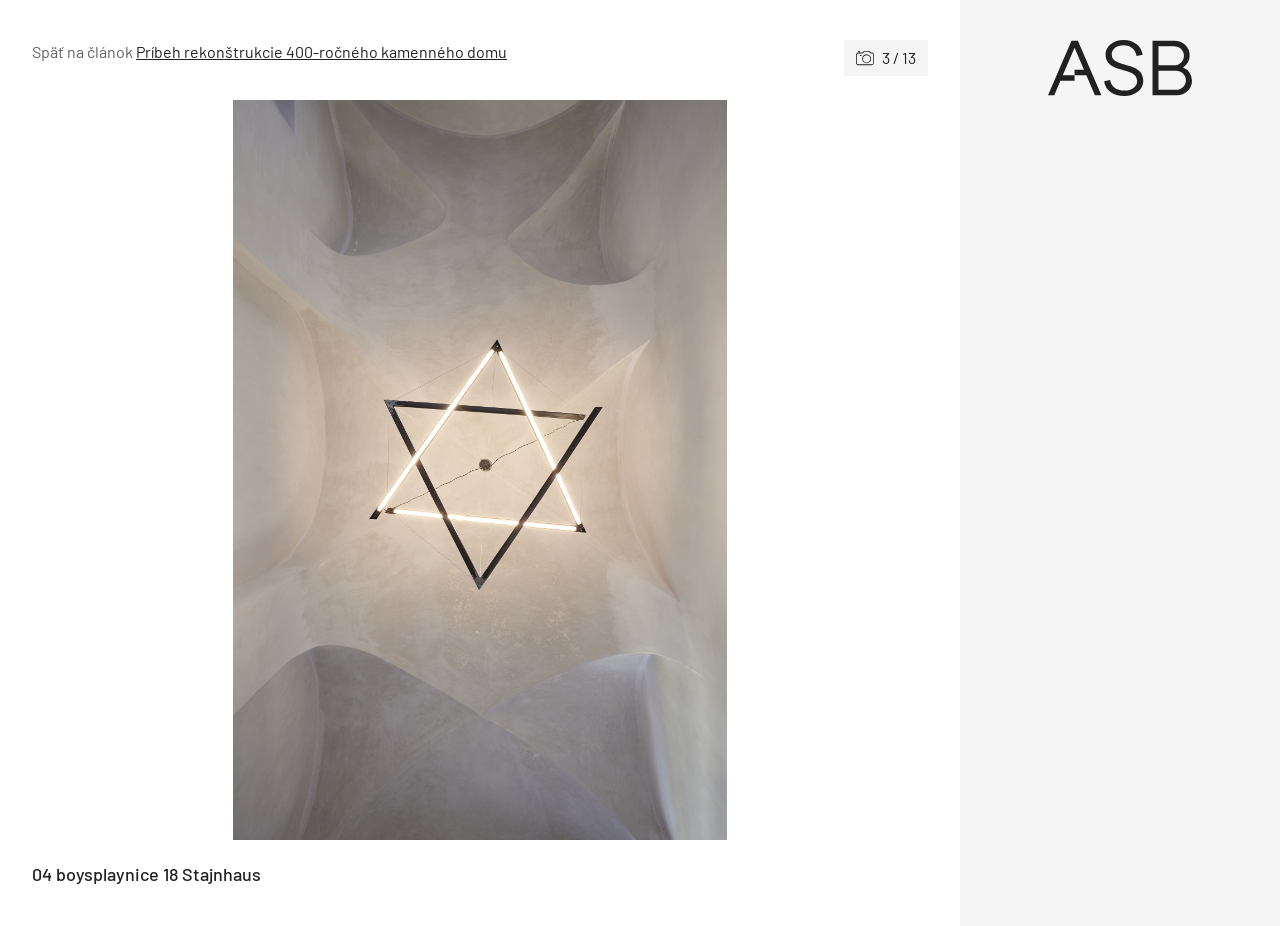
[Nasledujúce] (704, 470)
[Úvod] (1120, 68)
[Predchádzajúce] (256, 470)
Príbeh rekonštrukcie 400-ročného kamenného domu (321, 51)
